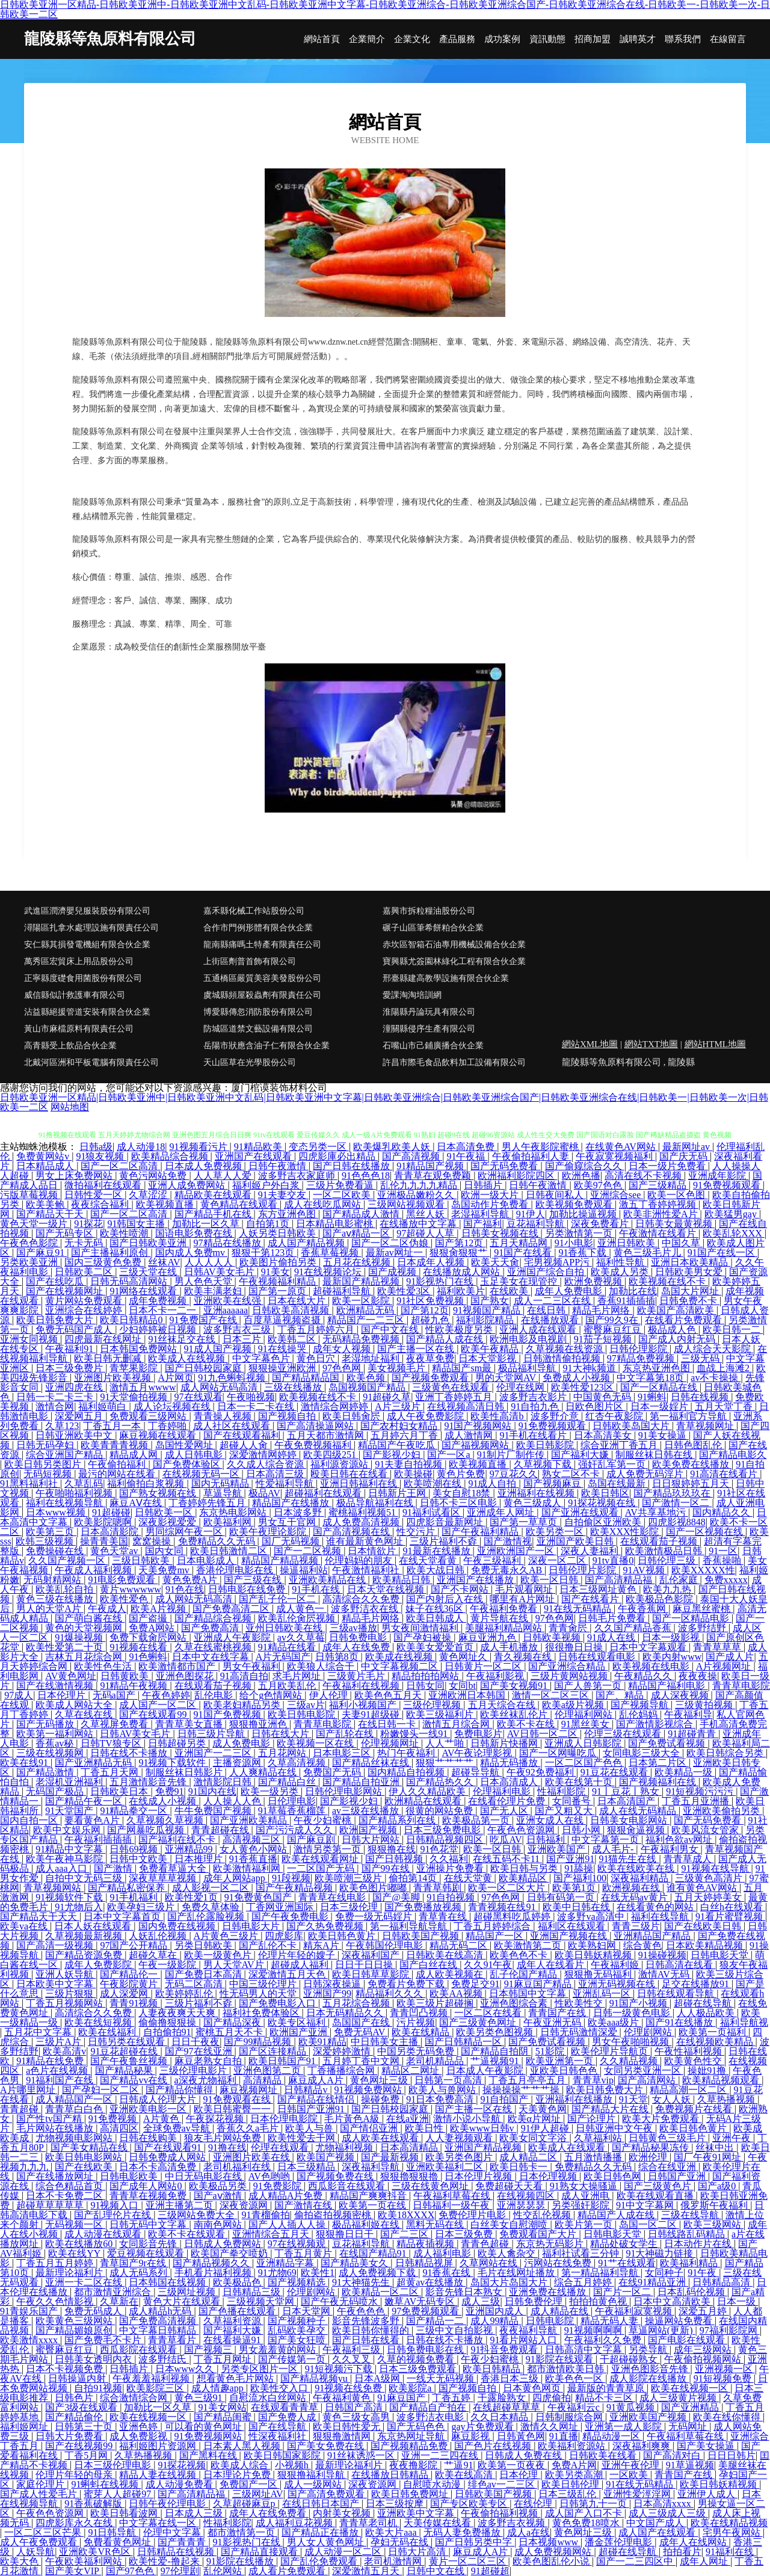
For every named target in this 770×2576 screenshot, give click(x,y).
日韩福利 (546, 1839)
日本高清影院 (111, 1531)
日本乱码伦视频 (692, 2292)
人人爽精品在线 (264, 1772)
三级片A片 (59, 2042)
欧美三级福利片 (441, 1714)
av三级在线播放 (366, 1811)
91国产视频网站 (479, 1426)
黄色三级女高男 (357, 2417)
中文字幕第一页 (606, 1839)
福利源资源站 (340, 1464)
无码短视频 (48, 1474)
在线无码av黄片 (635, 1897)
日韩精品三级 (253, 2292)
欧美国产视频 (327, 2157)
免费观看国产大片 (539, 2234)
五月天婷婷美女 (709, 1897)
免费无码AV (360, 2032)
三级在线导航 (691, 2215)
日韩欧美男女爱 (690, 1272)
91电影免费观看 (123, 1580)
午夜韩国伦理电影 (385, 1945)
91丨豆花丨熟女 (627, 1791)
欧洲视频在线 (632, 1888)
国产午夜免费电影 (291, 1916)
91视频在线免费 (349, 2388)
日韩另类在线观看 (127, 2042)
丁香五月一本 (113, 1426)
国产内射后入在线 (445, 1599)
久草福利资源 (233, 2321)
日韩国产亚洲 (678, 2176)
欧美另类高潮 (575, 2475)
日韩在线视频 (701, 1397)
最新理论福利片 (70, 2272)
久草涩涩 (149, 1195)
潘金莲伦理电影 (619, 2542)
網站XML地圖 (590, 1044)
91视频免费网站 (369, 2090)
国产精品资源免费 (85, 1955)
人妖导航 (35, 2552)
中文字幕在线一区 (159, 2523)
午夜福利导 (688, 1714)
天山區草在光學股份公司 (249, 1062)
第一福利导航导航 (409, 1926)
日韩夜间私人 (556, 1195)
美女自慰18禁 (463, 1493)
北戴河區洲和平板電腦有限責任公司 (91, 1062)
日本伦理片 (62, 1695)
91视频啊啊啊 (594, 2330)
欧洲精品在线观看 (424, 1801)
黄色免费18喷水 (587, 2523)
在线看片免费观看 (684, 1320)
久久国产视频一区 (68, 1560)
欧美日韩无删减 (109, 1358)
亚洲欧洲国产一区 (516, 1551)
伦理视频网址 (391, 1743)
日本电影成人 (207, 1560)
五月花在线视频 (358, 1262)
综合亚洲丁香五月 (620, 1445)
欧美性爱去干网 (302, 2138)
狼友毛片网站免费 (223, 2138)
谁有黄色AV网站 (703, 1888)
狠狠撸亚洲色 (259, 1724)
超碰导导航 (476, 1772)
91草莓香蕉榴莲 (293, 1811)
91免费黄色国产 (259, 1897)
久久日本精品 (500, 2417)
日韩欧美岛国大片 (632, 1426)
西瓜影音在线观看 (347, 2186)
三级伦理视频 (433, 1705)
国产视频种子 (298, 2321)
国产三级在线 (254, 1580)
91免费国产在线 (204, 1320)
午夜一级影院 (168, 1965)
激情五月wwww (142, 1387)
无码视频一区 (75, 2224)
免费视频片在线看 (695, 2109)
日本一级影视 (672, 1637)
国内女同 (165, 1551)
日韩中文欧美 (139, 1859)
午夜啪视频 (251, 1397)
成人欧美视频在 (450, 1974)
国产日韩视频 (395, 1859)
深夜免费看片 (601, 1224)
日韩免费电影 (359, 1637)
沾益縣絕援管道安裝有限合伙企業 (87, 1011)
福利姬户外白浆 (267, 1185)
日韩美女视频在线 (501, 1233)
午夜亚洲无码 (553, 2022)
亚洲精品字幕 (286, 2263)
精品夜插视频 (426, 2244)
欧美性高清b (498, 1416)
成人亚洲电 (586, 2195)
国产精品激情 (46, 1772)
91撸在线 (227, 2147)
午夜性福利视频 (689, 2051)
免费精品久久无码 (217, 1541)
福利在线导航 (661, 1916)
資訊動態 (547, 39)
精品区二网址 (411, 2070)
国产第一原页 (278, 1291)
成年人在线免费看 (269, 2513)
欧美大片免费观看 (661, 2118)
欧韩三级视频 (46, 1541)
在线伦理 (534, 2503)
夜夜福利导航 (529, 2330)
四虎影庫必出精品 (338, 1156)
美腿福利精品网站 (504, 1628)
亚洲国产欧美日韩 (576, 1541)
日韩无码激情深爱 (580, 2032)
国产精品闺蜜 (224, 2417)
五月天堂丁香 (725, 1406)
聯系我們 (683, 39)
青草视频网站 (53, 1888)
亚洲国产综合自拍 (547, 1272)
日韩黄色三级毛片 (668, 2138)
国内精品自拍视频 (407, 1772)
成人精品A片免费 (286, 2195)
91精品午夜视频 (135, 1685)
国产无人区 (505, 1811)
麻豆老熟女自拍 (209, 2061)
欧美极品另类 (219, 2186)
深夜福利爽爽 (642, 2446)
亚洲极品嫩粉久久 (417, 1195)
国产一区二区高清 (120, 1166)
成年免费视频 (159, 1301)
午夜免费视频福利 (314, 1445)
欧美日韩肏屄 (352, 1416)
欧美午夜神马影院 (65, 1859)
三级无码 (701, 1358)
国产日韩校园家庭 (204, 1368)
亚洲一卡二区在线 (85, 2282)
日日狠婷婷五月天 (692, 1483)
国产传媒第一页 (293, 2359)
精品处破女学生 (625, 2244)
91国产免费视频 (228, 1714)
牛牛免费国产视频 (214, 1811)
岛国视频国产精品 (368, 1387)
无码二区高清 (195, 1984)
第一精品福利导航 (601, 2272)
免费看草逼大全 (174, 1868)
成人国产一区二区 (159, 1705)
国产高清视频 (412, 1156)
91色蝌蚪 (148, 1657)
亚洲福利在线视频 (537, 1493)
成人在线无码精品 (639, 1811)
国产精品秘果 (125, 2070)
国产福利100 (579, 1878)
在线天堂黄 (469, 1878)
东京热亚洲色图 (657, 1368)
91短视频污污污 (701, 1791)
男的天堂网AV (506, 1378)
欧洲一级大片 (491, 1195)
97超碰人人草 (426, 1233)
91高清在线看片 (725, 1474)
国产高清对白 (673, 2455)
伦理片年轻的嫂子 (297, 1955)
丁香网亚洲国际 (281, 1907)
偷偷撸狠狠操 (168, 2022)
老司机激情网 (394, 2561)
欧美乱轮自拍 (65, 1589)
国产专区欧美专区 (470, 2503)
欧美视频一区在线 (316, 1743)
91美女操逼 (663, 1435)
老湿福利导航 (481, 1214)
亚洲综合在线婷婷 (85, 1310)
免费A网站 (153, 1628)
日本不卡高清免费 (159, 2167)
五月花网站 (283, 1753)
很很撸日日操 (575, 1647)
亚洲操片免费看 (451, 1868)
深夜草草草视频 (164, 1878)
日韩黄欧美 (125, 1676)
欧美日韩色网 (614, 2176)
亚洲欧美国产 (558, 1849)
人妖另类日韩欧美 (278, 1233)
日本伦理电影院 (285, 2118)
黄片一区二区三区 (468, 2561)
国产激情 (114, 1868)
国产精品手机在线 (214, 1214)
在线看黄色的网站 (656, 1907)
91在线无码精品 (579, 1608)
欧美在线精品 (422, 2032)
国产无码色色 (417, 2426)
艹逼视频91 (495, 2061)
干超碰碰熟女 (630, 2359)
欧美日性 (425, 2128)
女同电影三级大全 (642, 1753)
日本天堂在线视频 (387, 1589)
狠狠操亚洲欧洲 (283, 1368)
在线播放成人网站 (462, 1272)
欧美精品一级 (684, 1772)
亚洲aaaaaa (225, 1310)
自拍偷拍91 (167, 2032)
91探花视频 (182, 2465)
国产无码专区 (65, 1233)
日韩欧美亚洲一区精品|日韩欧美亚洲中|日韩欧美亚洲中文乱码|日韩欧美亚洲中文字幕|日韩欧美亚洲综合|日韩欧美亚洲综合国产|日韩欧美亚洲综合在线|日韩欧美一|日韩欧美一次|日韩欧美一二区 (384, 1102)
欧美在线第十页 (580, 1782)
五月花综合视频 (357, 2003)
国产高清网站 (648, 2080)
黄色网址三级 (380, 2080)
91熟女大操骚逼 (585, 2186)
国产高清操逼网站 (316, 1426)
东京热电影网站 (234, 1512)
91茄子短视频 (604, 1339)
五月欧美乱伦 (288, 1685)
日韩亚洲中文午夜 (615, 2128)
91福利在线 (731, 2552)
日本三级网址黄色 (599, 1589)
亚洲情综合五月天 (272, 2234)
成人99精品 (495, 2321)
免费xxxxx (726, 1580)
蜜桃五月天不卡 (230, 2032)
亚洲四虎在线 (75, 1387)
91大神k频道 (590, 1368)
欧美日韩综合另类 (726, 1753)
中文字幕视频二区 (400, 1666)
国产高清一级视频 (56, 1945)
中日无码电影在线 (204, 2176)
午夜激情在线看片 (658, 1233)
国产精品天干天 (51, 1214)
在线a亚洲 (407, 2118)
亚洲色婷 (139, 2426)
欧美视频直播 (166, 1204)
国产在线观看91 (169, 2147)
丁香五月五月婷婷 (56, 2263)
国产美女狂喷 (298, 2340)
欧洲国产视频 (369, 1830)
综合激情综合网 (135, 2398)
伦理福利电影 (503, 1791)
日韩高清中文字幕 (584, 2349)
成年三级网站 (704, 2349)
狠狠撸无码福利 (599, 1974)
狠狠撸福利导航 (312, 2475)
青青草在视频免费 (149, 2195)
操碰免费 (381, 2099)
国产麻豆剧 (312, 1839)
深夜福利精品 (641, 1878)
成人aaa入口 (62, 1868)
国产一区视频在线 (705, 1531)
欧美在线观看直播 (656, 2195)
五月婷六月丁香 (405, 1435)
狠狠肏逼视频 (637, 1830)
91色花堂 (439, 1849)
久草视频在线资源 (565, 1349)
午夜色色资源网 (522, 1830)
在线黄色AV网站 (621, 1147)
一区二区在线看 (489, 2013)
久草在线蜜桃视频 (214, 1647)
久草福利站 (599, 2138)
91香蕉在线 (447, 2272)
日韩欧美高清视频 (291, 1310)
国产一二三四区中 (636, 2561)
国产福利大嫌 (581, 1454)
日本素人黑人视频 (243, 2446)
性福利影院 (562, 1791)
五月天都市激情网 (326, 1435)
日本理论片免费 (238, 2475)
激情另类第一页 (328, 1849)
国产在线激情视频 (56, 1685)
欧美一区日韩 (550, 1580)
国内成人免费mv (191, 1252)
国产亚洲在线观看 (581, 1512)
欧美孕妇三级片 (142, 1907)
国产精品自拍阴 (496, 2051)
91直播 (563, 2436)
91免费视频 (113, 2118)
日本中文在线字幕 (211, 1657)
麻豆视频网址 (250, 2090)
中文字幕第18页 (651, 1378)
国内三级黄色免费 (104, 1262)
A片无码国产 (283, 1657)
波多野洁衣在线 (366, 1608)
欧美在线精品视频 (729, 2523)
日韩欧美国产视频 (421, 1936)
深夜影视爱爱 (168, 1522)
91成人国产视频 (219, 1349)
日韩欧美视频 (553, 1637)
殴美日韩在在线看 (350, 1474)
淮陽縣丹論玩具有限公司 (429, 1011)
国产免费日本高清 (204, 1974)
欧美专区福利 (298, 2022)
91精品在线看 (288, 1647)
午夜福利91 (70, 1349)
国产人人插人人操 (288, 2224)
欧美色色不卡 (520, 1955)
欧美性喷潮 (125, 1233)
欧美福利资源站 (573, 2446)
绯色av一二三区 (502, 2484)
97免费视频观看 (426, 2311)
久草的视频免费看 (417, 2359)
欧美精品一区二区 (381, 2292)
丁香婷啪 (168, 1426)
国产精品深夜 (233, 2022)
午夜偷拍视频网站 (704, 2359)
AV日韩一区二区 (543, 1734)
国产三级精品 (659, 1185)
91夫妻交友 (283, 1195)
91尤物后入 (79, 1907)
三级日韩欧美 (142, 1560)
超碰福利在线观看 (324, 1493)
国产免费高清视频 (159, 2321)
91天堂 (633, 2099)
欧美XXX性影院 (626, 1531)
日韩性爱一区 (94, 1195)
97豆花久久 (514, 1474)
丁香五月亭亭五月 (528, 2080)
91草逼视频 (690, 2465)
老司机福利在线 (238, 2167)
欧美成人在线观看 (568, 2147)
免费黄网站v (44, 1156)
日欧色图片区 (595, 1406)
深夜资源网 (245, 2205)
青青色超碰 (486, 2244)
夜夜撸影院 (414, 2465)
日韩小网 (582, 1830)
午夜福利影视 (496, 1676)
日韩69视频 (134, 1849)
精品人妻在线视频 (159, 2475)
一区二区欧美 (343, 1195)
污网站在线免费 (559, 2263)
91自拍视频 (452, 1897)
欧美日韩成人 (436, 1618)
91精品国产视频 (431, 1166)
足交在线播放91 (697, 1984)
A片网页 (176, 1378)
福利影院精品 (486, 1320)
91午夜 (703, 2272)
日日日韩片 (731, 2455)
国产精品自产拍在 (429, 2407)
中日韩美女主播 (385, 2042)
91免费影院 (278, 2186)
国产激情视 (508, 1541)
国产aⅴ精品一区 (357, 1233)
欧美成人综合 (241, 2465)
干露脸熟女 (503, 2398)
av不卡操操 (716, 1378)
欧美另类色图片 (460, 2157)
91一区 (723, 1551)
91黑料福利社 (30, 1483)
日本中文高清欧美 (673, 2301)
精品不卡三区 (605, 2398)
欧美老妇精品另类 (243, 1705)
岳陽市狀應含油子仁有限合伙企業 (266, 1045)
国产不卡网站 (461, 1589)
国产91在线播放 (680, 2022)
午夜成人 (107, 1608)
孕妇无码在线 (401, 2542)
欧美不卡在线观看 (187, 2234)
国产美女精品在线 (90, 2147)
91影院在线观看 (561, 2359)
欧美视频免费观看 (575, 1204)
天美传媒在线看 (438, 2523)
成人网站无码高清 (220, 1387)
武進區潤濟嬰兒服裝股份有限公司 (87, 910)
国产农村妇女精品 (400, 1426)
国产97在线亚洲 (200, 2051)
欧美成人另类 (621, 1272)
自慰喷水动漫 (433, 2484)
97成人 (18, 1695)
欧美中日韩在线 (577, 1907)
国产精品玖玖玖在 (673, 1493)
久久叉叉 (352, 2359)
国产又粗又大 (565, 1811)
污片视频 (415, 2022)
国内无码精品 (221, 1483)
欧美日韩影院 (546, 1445)
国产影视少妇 (393, 1454)
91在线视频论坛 (329, 1272)
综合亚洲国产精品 (65, 1454)
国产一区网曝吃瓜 (559, 1753)
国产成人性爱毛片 (39, 2494)
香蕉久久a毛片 (249, 2128)
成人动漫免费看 (180, 2484)
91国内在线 (212, 1791)
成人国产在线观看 (658, 2532)
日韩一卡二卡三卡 (56, 1397)
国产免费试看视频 (667, 1743)
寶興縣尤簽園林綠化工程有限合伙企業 (454, 961)
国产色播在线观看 (238, 2311)
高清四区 (119, 2128)
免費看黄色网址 (118, 2542)
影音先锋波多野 (367, 2321)
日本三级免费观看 (418, 2369)
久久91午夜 (488, 1965)
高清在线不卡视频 (644, 1175)
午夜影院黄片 (130, 1984)
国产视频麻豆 (553, 1483)
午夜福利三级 (352, 2349)
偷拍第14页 (414, 1878)
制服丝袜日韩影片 (185, 1772)
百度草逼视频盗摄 (283, 1320)
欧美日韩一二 (733, 1329)
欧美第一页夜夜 (512, 2465)
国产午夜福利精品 (481, 1531)
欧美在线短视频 (99, 2022)
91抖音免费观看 (505, 2349)
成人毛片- (614, 1849)
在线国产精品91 (374, 2253)
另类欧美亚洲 (30, 1262)
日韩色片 (75, 2398)
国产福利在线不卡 (178, 1839)
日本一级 (737, 2301)
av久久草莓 (301, 1637)
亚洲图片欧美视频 (113, 1378)
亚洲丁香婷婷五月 (454, 1397)
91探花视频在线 (603, 1503)
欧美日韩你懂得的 (371, 2330)
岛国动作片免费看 (491, 1204)
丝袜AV (164, 1262)
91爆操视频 (80, 1637)
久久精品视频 (630, 2061)
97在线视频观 (298, 2244)
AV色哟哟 (270, 2176)
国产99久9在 (613, 1320)
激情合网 (54, 1406)
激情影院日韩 (224, 1782)
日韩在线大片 (281, 1734)
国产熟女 (489, 1301)
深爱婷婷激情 (343, 2051)
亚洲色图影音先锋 (651, 2369)
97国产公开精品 (135, 1945)
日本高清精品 (410, 2147)
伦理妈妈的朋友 (360, 1560)
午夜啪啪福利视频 (75, 1493)
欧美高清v (64, 2051)
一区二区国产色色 (584, 1762)
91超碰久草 (387, 1397)
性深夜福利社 (278, 2436)
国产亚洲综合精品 (568, 1666)
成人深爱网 (125, 1993)
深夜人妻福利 (591, 1551)
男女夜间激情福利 (421, 1628)
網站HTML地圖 (716, 1044)
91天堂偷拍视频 (135, 1397)
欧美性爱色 (125, 1599)
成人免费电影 (242, 1743)
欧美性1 (317, 2272)
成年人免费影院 (99, 1965)
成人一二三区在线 (553, 1301)
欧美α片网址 (535, 2118)
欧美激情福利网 (248, 1868)
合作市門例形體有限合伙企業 (258, 927)
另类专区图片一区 (260, 2369)
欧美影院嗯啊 (104, 1522)
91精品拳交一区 (135, 1811)
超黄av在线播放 (431, 2282)
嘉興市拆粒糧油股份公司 (429, 910)
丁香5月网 (87, 2455)
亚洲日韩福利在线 (359, 1483)
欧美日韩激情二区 (230, 1551)
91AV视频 (645, 1570)
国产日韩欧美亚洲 (149, 1243)
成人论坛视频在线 (173, 1406)
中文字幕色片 (262, 1358)
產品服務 (457, 39)
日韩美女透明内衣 (94, 2359)
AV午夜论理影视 (478, 1753)
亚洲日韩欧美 (627, 1243)
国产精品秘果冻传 (651, 2147)
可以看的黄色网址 (204, 2426)
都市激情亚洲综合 (113, 2292)
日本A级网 (378, 2378)
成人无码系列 (139, 2272)
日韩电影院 (551, 2321)
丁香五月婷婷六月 (317, 1329)
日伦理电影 (292, 1801)
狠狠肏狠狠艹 (460, 1252)
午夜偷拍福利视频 (500, 2513)
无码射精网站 (53, 1580)
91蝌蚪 (652, 1397)
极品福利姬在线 (367, 2224)
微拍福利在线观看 (104, 1185)
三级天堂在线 (149, 1272)
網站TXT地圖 (651, 1044)
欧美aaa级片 (614, 2022)
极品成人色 (673, 1329)
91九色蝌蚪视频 (233, 1378)
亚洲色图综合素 (515, 2003)
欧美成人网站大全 (75, 1705)
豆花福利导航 (537, 1224)
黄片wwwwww (130, 1589)
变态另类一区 (319, 1147)
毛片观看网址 (525, 1589)
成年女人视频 (343, 1349)
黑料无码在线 (436, 2224)
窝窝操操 (152, 1541)
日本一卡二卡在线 (257, 1406)
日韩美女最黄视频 (675, 1224)
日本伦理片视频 (479, 2176)
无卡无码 (84, 1243)
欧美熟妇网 (593, 1945)
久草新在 (119, 2301)
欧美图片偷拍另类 (279, 1262)
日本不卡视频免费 (65, 2369)
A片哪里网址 (29, 2090)
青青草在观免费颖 (433, 1175)
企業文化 (412, 39)
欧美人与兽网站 (443, 2090)
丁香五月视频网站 (65, 2003)
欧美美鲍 (46, 1204)
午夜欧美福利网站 (85, 2561)
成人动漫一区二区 (344, 2552)
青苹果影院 (134, 1368)
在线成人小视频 (164, 1801)
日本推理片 (199, 1859)
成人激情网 (470, 1435)
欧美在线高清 (465, 2475)
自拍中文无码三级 (85, 1878)
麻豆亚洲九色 (488, 1637)
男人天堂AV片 (234, 1965)
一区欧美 (629, 2475)
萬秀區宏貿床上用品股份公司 (79, 961)
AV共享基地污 (656, 1512)
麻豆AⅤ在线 (136, 1503)
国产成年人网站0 (146, 2186)
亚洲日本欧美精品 (690, 1262)
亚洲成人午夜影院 (233, 1637)
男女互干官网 (288, 1522)
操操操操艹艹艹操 (522, 2090)
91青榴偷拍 (266, 2215)
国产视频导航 (641, 1705)
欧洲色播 (581, 1175)
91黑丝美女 (586, 1724)
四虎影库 (284, 1936)
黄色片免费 (461, 1474)
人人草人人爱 (224, 1175)
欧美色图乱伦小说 (552, 2561)
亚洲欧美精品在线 (328, 1580)
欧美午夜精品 (491, 1349)
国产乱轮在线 (346, 1734)
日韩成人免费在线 (524, 2455)
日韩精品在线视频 (177, 2552)
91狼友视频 (101, 1156)
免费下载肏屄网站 (149, 1637)
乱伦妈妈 (639, 1714)
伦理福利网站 (585, 1714)
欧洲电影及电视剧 (529, 1339)
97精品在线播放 (228, 1243)
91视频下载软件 (173, 1762)
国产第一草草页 (524, 1522)
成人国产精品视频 (307, 1243)
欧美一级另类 (271, 1791)
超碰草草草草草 (51, 2205)
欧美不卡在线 (527, 1724)
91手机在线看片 (534, 1435)
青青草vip (593, 2080)
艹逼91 (458, 2465)
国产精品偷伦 (75, 2417)
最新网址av (687, 1147)
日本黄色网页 (533, 2388)
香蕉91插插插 (626, 1301)
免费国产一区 (250, 2484)
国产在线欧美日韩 (704, 1926)
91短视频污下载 (340, 2369)
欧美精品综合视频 (171, 1156)
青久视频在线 (524, 1657)
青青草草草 (718, 1647)
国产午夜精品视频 (295, 1888)
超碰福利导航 (343, 1291)
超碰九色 (431, 1320)
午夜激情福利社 (367, 1570)
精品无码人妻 (611, 2321)
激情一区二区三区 (551, 1695)
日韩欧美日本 (120, 1791)
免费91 (169, 1791)
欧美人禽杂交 (508, 2253)
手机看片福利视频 (214, 2272)
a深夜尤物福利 (206, 2080)
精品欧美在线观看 (214, 1195)
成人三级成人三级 (668, 2513)
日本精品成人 (46, 1166)
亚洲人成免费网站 (187, 1185)
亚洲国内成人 (496, 2311)
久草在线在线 (85, 1714)
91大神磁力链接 (660, 2253)
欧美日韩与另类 (525, 1868)
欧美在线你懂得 (728, 2417)
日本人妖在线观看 (94, 1926)
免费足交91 (475, 1984)
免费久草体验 (212, 1907)
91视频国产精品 (488, 1310)
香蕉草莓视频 (331, 1252)
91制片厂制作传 (512, 1454)
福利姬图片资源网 (159, 2446)
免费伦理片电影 (473, 2215)
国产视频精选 (298, 2282)
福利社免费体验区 (262, 2013)
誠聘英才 (638, 39)
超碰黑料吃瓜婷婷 (513, 1916)
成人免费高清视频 (362, 1522)
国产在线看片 (591, 1599)
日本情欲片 (373, 1551)
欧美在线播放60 (80, 2244)
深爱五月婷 (704, 2311)
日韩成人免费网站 (223, 2244)
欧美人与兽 (310, 2128)
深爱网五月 (80, 1416)
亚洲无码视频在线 (618, 1984)
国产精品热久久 (441, 1782)
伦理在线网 (521, 1387)
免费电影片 (478, 1734)
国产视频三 (209, 2349)
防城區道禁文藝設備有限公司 (258, 1028)
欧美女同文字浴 (534, 2138)
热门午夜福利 (407, 1753)
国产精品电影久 (732, 1454)
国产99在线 (387, 1868)
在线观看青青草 (286, 2407)
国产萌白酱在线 (90, 1618)
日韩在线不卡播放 (130, 1753)
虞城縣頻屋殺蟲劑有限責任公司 (262, 995)
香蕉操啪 (723, 1560)
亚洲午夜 (732, 2138)
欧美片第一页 (585, 2224)
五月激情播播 (594, 2157)
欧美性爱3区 (405, 1291)
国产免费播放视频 (424, 1907)
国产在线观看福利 (243, 1435)
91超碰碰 (111, 1512)
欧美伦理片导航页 (610, 2051)
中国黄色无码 (603, 1397)
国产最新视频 (391, 2157)
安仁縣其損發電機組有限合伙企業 (87, 944)
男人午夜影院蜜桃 (541, 1147)
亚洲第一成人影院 (624, 2426)
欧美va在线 (25, 1926)
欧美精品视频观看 (722, 2080)
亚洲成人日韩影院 (584, 1743)
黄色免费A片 (191, 1580)
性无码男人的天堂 (259, 1993)
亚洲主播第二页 (180, 2205)
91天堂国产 (70, 1811)
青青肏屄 (569, 1628)
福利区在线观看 (573, 1926)
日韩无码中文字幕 (149, 2224)
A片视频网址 (725, 1666)
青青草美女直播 (190, 1724)
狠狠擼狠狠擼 (410, 2176)
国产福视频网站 (476, 1445)
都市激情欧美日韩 (566, 2369)
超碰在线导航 (704, 2003)
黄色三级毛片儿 (648, 1252)
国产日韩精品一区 (464, 2042)
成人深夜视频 (681, 1695)
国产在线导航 (278, 2426)
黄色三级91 (199, 2398)
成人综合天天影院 (713, 1349)
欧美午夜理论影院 (269, 1531)
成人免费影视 (139, 2436)
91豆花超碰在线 (125, 2051)
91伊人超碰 (546, 2128)
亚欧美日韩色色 (565, 2070)
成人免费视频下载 (378, 2272)
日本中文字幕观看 (649, 1647)
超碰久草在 (154, 1955)
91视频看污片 (200, 1147)
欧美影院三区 (156, 2388)
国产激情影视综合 (655, 1724)
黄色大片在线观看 (183, 2301)
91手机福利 (134, 1897)
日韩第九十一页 (594, 2503)
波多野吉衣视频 (512, 2523)
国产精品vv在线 (135, 2080)
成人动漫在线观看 (104, 2234)
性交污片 (416, 1531)
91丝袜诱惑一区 (362, 2455)
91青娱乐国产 (30, 2311)
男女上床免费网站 (75, 1175)
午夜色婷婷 (166, 1695)
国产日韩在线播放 (352, 1166)
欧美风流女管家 (706, 1830)
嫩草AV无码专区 (420, 2301)
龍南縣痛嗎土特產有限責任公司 (262, 944)
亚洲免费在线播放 (548, 2292)
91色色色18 (366, 1175)
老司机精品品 (436, 2061)
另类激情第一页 (580, 1233)
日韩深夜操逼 (333, 1984)
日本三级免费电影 (443, 1830)
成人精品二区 (529, 2157)
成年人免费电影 (570, 1291)
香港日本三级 (511, 2378)
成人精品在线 (561, 2311)
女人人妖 (672, 2099)
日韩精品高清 (722, 2282)
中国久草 (682, 1243)
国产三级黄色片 (659, 2186)
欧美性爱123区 (583, 1387)
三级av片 (306, 1705)
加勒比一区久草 (207, 1224)
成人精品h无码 (161, 2311)
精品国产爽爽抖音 (369, 2195)
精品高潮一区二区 (689, 2090)
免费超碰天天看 (510, 2186)
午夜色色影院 (30, 1243)
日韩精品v (307, 2090)
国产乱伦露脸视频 (207, 1916)
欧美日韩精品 (493, 2369)
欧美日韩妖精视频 (594, 1955)
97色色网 (342, 1368)
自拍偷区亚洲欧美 (604, 1522)
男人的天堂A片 (50, 1608)
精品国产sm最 (463, 1368)
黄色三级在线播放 (56, 1599)
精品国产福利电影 (667, 1685)
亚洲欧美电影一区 (149, 2109)
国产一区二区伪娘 (391, 1243)
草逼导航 (223, 1493)
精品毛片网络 (602, 1310)
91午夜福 (466, 1156)
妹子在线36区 (435, 1608)
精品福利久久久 (390, 1993)
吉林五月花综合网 (85, 1657)
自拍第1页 (269, 1224)
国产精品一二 (436, 2321)
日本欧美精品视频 (705, 1945)
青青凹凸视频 (420, 2013)
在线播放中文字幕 (419, 1224)
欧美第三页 (51, 1531)
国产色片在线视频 (494, 2446)
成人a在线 (528, 2532)
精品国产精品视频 (281, 1560)
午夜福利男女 (671, 1849)
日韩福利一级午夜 (452, 2205)
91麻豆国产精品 (539, 1984)
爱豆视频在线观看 (146, 2253)
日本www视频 (57, 1512)
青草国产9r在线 (134, 2263)
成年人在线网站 (694, 2542)
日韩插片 (484, 1185)
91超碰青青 (693, 1734)
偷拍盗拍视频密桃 (334, 2215)
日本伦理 (519, 2475)
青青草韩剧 (438, 1888)
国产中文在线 (391, 1329)
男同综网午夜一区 (185, 1531)
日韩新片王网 (398, 1493)
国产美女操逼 (707, 2446)
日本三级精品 (307, 2167)
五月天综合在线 (503, 1705)
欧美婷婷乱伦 (185, 1993)
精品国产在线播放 (291, 1503)
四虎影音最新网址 (445, 1522)
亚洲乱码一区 (603, 1993)
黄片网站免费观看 (85, 1301)
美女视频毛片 (398, 1368)
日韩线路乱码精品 (687, 2234)
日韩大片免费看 (70, 2436)
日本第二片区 (659, 1762)
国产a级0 (718, 2186)
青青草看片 (173, 2340)
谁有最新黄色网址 (365, 1541)
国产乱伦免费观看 (320, 2561)
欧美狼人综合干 (322, 1666)
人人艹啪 (445, 1743)
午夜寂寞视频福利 (615, 1156)
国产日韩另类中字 (474, 2542)
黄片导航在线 (500, 1618)
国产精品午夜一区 (85, 1801)
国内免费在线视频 (178, 1926)
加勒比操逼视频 (584, 1214)
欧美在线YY (75, 2253)
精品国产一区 (496, 1936)
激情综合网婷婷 (336, 1406)
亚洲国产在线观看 (254, 1156)
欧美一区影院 (362, 1301)
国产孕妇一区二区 (101, 2090)
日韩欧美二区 (85, 1272)
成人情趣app (218, 2388)
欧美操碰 (413, 1474)
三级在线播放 (294, 1387)
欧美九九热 (668, 1589)
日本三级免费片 (70, 1368)
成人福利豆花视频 (295, 2523)
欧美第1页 (575, 1888)
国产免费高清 (211, 1628)
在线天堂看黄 (429, 1560)
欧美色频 (366, 1378)
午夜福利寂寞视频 (634, 2311)
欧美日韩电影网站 (85, 2157)
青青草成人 (689, 1859)
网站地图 (70, 1107)
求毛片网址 (298, 1676)
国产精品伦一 (130, 1974)
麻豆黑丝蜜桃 (703, 1608)
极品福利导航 (528, 1368)
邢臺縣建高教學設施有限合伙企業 (446, 978)
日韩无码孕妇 (46, 1445)
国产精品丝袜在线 (371, 1762)
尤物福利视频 (345, 2147)
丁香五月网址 (224, 2359)
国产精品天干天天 (39, 1916)
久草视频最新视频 (85, 1936)
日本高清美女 (604, 1435)
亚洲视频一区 (725, 2369)
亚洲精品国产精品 (653, 1936)
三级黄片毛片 (357, 1676)
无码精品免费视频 (362, 1339)
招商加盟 (592, 39)
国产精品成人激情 (362, 1214)
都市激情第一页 (242, 2532)
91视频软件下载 (70, 1897)
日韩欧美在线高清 (445, 1955)
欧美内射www (672, 1657)
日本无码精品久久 (346, 2013)
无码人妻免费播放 (463, 2532)
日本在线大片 (298, 1301)
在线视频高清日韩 (467, 1406)
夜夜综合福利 (101, 1204)
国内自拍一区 (30, 1820)
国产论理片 (592, 2118)
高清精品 (263, 2080)
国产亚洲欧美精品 (249, 1820)
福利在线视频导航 (65, 1503)
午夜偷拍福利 (118, 1464)
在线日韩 (547, 1310)
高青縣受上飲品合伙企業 (70, 1045)
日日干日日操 (365, 1965)
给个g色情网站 (271, 1695)
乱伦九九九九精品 (420, 1185)
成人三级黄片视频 (679, 2398)
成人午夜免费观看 (39, 2542)
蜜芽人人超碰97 (118, 2494)
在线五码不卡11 (507, 1859)
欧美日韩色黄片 (343, 1936)
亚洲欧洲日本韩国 (468, 1695)
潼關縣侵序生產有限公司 (429, 1028)
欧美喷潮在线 (434, 1483)
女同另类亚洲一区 (643, 2070)
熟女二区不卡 (572, 1474)
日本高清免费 (467, 1147)
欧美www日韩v (483, 2128)
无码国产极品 (56, 1791)
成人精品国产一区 (75, 2099)
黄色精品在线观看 (240, 1204)
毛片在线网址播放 (517, 2272)
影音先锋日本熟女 (465, 2292)
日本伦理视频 (549, 2176)
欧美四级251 (331, 1454)
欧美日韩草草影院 (371, 1974)
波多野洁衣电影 (431, 2417)
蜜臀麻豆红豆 (614, 1329)
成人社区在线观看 (233, 1426)
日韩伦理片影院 (583, 1570)
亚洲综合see (616, 1195)
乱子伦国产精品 (524, 1974)
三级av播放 (353, 1628)
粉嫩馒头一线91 (415, 1734)
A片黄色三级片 (227, 1936)
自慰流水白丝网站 (269, 2398)
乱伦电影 (214, 1695)
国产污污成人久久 (295, 1830)
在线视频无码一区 (202, 1474)
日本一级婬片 (660, 1406)
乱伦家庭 (679, 1580)
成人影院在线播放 (649, 2378)
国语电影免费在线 (195, 1233)
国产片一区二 (623, 2292)
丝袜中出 (715, 2147)
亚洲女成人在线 (551, 1820)
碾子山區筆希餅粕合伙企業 (433, 927)
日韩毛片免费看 (613, 1618)
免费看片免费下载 (407, 1984)
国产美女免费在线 (326, 2446)
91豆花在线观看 (615, 1772)
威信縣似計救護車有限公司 (74, 995)
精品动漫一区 (612, 2436)
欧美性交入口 (280, 2388)
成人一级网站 (314, 2484)
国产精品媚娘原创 (75, 2330)
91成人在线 (612, 1637)
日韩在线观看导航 (676, 1993)
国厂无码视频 (292, 1541)
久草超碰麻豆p (245, 2503)
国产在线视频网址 (65, 1291)
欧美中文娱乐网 (68, 1830)
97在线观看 (198, 1397)
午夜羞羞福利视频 (152, 2378)
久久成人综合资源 (266, 1464)
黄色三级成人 (534, 1503)
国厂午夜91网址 (709, 2157)
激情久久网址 (550, 2426)
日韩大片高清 (418, 2552)
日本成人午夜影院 (486, 2070)
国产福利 (482, 1224)
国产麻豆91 (41, 1252)
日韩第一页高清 (449, 2080)
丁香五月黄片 (304, 2253)
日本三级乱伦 (568, 2494)
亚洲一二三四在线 (441, 2455)
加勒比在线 (633, 1291)
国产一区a (449, 1454)
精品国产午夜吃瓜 (397, 1445)
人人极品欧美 (707, 2013)
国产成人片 (730, 1657)
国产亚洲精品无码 (94, 1762)
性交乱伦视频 (543, 2215)
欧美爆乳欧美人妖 (393, 1147)
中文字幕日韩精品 (159, 2330)
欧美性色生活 (104, 1666)
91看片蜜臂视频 (730, 1916)
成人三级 (480, 2301)
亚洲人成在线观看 (539, 1329)
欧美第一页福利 (713, 2032)
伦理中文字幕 (173, 2532)
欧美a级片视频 (574, 1705)
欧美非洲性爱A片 (661, 1214)
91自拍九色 (536, 1406)
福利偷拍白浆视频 (146, 1483)
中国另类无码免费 (417, 2051)
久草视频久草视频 (166, 1820)
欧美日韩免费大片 (56, 1320)
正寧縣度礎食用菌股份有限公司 (83, 978)
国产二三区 (405, 2234)
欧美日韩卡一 (520, 2167)
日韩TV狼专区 (112, 1743)
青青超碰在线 (221, 1830)
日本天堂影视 (488, 1358)
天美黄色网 (543, 2109)
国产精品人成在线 (445, 1339)
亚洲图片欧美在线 (252, 2157)
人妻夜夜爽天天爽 (178, 2013)
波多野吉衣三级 (238, 1329)
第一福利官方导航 (689, 1416)
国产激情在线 (304, 2205)
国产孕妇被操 (423, 1637)
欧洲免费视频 (594, 1281)
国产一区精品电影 (692, 1618)
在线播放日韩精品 (391, 2475)
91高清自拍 (244, 1676)
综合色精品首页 (70, 2186)
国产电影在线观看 (687, 2340)
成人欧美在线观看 (381, 2138)
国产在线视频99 (80, 2446)
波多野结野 (703, 1628)
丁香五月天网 (111, 1772)
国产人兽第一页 (589, 1685)
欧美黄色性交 (694, 2061)
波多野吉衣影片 (534, 1397)
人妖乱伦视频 (159, 1936)
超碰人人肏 (245, 1445)
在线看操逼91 (233, 2340)
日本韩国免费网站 (139, 1349)
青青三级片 (636, 1926)
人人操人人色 (233, 1801)
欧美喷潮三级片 (349, 1878)
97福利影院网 (730, 2330)
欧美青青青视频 (115, 1445)
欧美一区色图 (677, 1195)
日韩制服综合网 (570, 2417)
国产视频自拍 (288, 1416)
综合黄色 (642, 1945)
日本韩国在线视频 (168, 2282)
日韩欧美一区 (165, 1512)
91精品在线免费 (51, 2061)
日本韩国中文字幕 (528, 1993)
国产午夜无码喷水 (340, 2301)
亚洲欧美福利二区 (445, 2167)
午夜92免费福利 (541, 1772)
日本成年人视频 (432, 1262)
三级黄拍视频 (705, 1705)
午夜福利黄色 (343, 2398)
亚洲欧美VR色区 (95, 2552)
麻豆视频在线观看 (159, 1435)
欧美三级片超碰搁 (436, 2003)
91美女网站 (223, 2407)
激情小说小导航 (468, 2118)
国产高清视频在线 (352, 1531)
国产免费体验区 (188, 1464)
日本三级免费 (465, 2234)
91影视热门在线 (441, 1281)
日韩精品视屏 (425, 2263)
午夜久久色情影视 (56, 2301)
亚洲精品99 (190, 1849)
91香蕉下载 (583, 1252)
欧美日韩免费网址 (411, 2494)
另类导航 (649, 2349)
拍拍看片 (682, 2552)
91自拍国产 (505, 2099)
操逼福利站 (304, 1570)
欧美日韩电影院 (302, 1714)
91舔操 (578, 1868)
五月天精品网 (520, 1243)
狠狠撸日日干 (346, 2234)
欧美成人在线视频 (187, 1358)
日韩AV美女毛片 (220, 1272)
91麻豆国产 (402, 2398)
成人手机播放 (510, 1647)
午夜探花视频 (216, 2118)
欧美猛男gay (731, 1214)
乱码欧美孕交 (298, 2330)
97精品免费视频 (642, 1358)
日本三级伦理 (350, 1907)
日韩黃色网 (521, 2436)
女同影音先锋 (149, 2244)
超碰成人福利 (301, 1965)
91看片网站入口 (524, 2340)
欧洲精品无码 (366, 1310)
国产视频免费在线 (336, 2176)
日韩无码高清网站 (130, 1281)
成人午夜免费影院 (426, 1416)
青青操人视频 (224, 1416)
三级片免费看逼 (341, 1185)
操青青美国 (104, 1541)
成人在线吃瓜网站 (323, 1204)
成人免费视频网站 (554, 2552)
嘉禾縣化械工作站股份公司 (253, 910)
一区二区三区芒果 (44, 2532)
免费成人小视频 (577, 1378)
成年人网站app (235, 1878)
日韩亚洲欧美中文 (75, 1435)
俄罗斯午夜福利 (715, 2205)
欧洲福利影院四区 (517, 1175)
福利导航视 (744, 2022)
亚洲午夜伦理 (632, 2465)
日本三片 (243, 1339)
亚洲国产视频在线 (569, 1936)
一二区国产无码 (322, 1868)
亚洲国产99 (327, 1993)
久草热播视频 (727, 2099)
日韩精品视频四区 (445, 1839)
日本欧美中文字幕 (56, 1984)
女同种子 (664, 2272)
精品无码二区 (460, 1945)
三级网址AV (257, 2494)
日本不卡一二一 (164, 1310)
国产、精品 (621, 1695)
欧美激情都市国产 (178, 1666)
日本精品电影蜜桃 (335, 1224)
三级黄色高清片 (710, 1878)
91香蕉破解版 (94, 2503)
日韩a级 (95, 1147)
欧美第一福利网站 (56, 1734)
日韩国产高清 (355, 2407)
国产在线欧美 (85, 2167)
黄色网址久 (464, 1657)
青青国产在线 (558, 2013)
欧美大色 (20, 2561)
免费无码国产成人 (75, 1329)
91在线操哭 (283, 1349)
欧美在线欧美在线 (637, 1868)
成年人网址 (705, 2561)
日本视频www (550, 2542)
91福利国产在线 (61, 2080)
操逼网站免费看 (680, 2321)
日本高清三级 (276, 1474)
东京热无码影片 (551, 2244)
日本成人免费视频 (204, 1166)
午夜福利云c (574, 2407)
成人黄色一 (301, 1608)
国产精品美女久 (355, 2263)
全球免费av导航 (177, 2128)
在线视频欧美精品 (716, 2042)
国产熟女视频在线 (159, 1493)
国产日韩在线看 (367, 2340)
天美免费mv (164, 1570)
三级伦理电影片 (194, 2070)
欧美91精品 (322, 2042)
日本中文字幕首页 (123, 1916)
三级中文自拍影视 (455, 2330)
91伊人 (530, 1214)
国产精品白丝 (288, 1782)
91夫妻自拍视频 (410, 1464)
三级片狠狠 (70, 1993)
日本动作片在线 (699, 2244)
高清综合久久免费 (362, 1599)
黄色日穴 (317, 1358)
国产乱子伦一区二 (278, 1599)
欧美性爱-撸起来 (165, 2561)
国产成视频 (393, 1272)
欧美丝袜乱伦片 (515, 1714)
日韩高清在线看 (680, 1965)
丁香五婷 (452, 2398)
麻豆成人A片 (317, 2080)
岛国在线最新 (618, 1483)
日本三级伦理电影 (113, 2465)
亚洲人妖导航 (65, 1974)
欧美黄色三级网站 (75, 2321)
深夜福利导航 (372, 2167)
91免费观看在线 (238, 2099)
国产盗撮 (149, 1618)
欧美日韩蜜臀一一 (233, 2109)
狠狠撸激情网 (343, 2436)
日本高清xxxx (663, 2503)
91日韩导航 (113, 2532)
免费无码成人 (94, 2311)
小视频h (293, 2465)
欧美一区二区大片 (507, 1888)
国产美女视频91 (515, 1685)
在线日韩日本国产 (322, 2503)
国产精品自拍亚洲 (362, 1782)
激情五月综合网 (457, 1724)
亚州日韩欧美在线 (285, 1628)
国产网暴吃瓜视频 (146, 1830)
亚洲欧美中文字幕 (417, 2513)
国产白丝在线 (429, 1965)
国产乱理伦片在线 (113, 2215)
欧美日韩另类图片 (44, 1464)
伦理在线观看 (281, 2147)
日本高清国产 (627, 1801)
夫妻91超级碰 (372, 1714)
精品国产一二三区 (367, 1320)
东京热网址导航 (412, 2436)
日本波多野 (299, 1512)
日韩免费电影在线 (426, 2349)
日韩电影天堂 (721, 1955)
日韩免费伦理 (535, 2301)
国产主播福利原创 (110, 1252)
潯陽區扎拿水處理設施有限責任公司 (91, 927)
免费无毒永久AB (507, 1570)
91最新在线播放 (438, 1551)
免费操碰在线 (56, 1551)
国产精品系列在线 (398, 1820)
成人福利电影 (443, 2253)
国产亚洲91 (570, 1859)
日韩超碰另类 (178, 1743)
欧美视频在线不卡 (668, 1281)
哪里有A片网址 (523, 1599)
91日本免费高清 (441, 2099)
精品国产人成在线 (617, 2215)
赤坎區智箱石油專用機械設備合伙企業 (454, 944)
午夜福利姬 (616, 1965)
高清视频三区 (253, 1839)
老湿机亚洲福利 (70, 1782)
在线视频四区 (527, 2195)
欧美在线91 (25, 1762)
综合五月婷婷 (584, 2282)
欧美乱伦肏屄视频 (297, 1618)
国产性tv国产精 (50, 2118)
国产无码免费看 (505, 1166)
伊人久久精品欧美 (428, 1791)
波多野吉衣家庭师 (297, 1175)
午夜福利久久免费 (604, 2340)
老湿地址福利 (372, 1358)
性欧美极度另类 (460, 1329)
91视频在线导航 (716, 1868)
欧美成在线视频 (400, 1657)
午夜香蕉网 (643, 1608)
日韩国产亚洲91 (312, 2109)
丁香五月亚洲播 (697, 1801)
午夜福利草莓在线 (453, 2195)
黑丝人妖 (426, 1214)
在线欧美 (510, 1291)
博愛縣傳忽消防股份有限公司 (258, 1011)
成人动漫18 (141, 1147)
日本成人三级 (195, 2513)
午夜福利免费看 (505, 1608)
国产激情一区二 (677, 1503)
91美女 (275, 1272)
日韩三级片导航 (212, 1734)
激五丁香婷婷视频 (658, 1204)
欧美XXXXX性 (703, 1570)
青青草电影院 (741, 1685)
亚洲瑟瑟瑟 (522, 2205)
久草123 (62, 1426)
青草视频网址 (706, 1426)
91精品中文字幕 (70, 1849)
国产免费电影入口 (278, 2003)
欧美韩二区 (293, 1339)
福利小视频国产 (364, 1705)
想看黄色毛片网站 (236, 2378)
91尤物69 (277, 2272)
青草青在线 (444, 1916)
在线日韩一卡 (388, 1724)
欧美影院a (411, 2388)
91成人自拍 (493, 1483)
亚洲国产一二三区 (214, 1753)
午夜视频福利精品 (278, 1281)
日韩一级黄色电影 (633, 2013)
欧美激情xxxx (30, 2340)
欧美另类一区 (556, 1531)
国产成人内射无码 (678, 1339)
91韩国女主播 (137, 1224)
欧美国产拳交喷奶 (230, 2253)
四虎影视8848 (677, 1522)
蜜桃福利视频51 (363, 1512)
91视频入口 (115, 2205)
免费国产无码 (333, 1772)
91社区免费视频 (431, 1301)
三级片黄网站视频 (570, 1676)
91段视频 (291, 1878)
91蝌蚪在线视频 (106, 2484)
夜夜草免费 (430, 1358)
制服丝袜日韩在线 (655, 1454)
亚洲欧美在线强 (228, 1301)
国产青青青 (183, 2542)
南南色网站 (219, 2224)
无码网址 (688, 2426)
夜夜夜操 (698, 1676)
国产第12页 (460, 1243)
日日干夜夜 (195, 2042)
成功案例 (502, 39)
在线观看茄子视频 (660, 1541)
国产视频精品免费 (410, 2446)
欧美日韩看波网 (125, 2513)
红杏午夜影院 (615, 1416)
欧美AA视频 (457, 1993)
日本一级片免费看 (668, 1166)
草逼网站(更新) (662, 2330)
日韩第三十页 (85, 2426)
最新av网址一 (395, 1252)
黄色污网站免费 (154, 1175)
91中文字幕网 (646, 2205)
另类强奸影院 (582, 2205)
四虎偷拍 (551, 2398)
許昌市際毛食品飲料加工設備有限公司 (454, 1062)
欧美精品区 (524, 1878)
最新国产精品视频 (362, 1281)
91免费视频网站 (209, 2436)
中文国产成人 (656, 2523)
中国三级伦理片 (264, 1984)
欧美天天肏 (495, 1262)
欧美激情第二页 (529, 1945)
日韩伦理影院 (639, 1349)
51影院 (551, 2051)
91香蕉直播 (253, 1859)
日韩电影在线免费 (248, 1589)
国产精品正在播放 (321, 2532)
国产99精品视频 (259, 2042)
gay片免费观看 (483, 2426)
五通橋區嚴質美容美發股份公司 (262, 978)
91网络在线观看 (144, 1291)
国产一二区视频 (308, 1551)
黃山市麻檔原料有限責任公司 (79, 1028)
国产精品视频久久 (212, 2263)
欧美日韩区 (605, 1493)
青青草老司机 (369, 2523)
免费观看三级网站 (149, 1416)
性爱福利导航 (286, 1483)
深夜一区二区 (558, 1560)
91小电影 (574, 1243)
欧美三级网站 (713, 2224)
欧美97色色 (599, 1185)
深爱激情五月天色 (288, 1974)
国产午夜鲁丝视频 (130, 2061)
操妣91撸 (708, 2070)
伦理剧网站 (649, 2032)
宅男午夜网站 (733, 2532)
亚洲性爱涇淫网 (638, 2494)
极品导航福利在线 (376, 1503)
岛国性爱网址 (185, 1445)
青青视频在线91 (503, 1907)
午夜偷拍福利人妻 (531, 1156)
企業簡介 (367, 39)
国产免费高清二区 (232, 1608)
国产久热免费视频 (326, 1926)
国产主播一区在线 (417, 1349)
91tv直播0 (613, 1560)
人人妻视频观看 (460, 2138)
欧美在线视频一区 (690, 2388)
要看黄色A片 (93, 1820)
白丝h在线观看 (732, 1907)
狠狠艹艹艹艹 (446, 1762)
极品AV (264, 1493)
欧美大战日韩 (437, 1570)
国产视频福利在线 (658, 1782)
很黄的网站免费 (440, 1811)
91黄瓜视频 (631, 2407)
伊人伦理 (329, 1695)
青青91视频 (134, 2003)
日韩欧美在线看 (604, 2455)
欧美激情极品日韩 (664, 1551)
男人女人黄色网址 (326, 2542)
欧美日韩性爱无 (348, 2426)
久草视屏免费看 (115, 1724)
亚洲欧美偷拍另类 (722, 1811)
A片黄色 (162, 2118)
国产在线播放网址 (56, 2176)
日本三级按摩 (396, 2503)
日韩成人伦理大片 (159, 2099)
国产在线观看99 (154, 1714)
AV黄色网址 (70, 1676)
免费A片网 (574, 2465)
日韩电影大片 (252, 1926)
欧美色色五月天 (389, 1695)
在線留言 (728, 39)
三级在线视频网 (51, 1753)
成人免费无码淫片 (646, 1474)
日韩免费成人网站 (168, 2157)
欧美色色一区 (575, 2378)
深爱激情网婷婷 (264, 1454)
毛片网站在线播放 (56, 2128)
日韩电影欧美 (130, 2176)
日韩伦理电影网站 (344, 1791)
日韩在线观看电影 (598, 1657)
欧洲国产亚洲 (300, 2032)
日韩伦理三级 (668, 1560)
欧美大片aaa (392, 2532)
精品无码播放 (510, 1762)
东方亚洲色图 (288, 1214)
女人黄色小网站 (254, 1849)
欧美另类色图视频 (495, 2032)
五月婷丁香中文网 (362, 2061)
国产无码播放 (46, 1724)
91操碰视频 (662, 1955)
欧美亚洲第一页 (561, 2061)
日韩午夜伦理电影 (168, 2503)
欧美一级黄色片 (219, 1955)
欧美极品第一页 (477, 1820)
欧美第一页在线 (373, 2205)
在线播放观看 (551, 1320)
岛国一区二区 (649, 2224)
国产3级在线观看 (82, 2407)
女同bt (462, 1685)
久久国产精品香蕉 (634, 1628)
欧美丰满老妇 (214, 1291)
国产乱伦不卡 (269, 1945)
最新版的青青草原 (607, 2388)
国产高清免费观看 (327, 2494)
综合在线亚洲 (668, 2167)
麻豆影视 (471, 2436)
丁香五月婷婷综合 (493, 1926)
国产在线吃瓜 (56, 1281)
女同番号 (572, 1801)
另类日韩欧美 (204, 1945)
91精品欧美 (259, 1147)
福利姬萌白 (103, 1406)
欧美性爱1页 (192, 1897)
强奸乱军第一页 (613, 1464)
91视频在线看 (139, 1647)
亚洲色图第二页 (268, 2070)
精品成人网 (134, 1454)
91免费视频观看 (728, 1185)
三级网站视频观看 (407, 1204)
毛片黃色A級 (353, 2118)
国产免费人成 (288, 2417)
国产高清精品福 (619, 1580)
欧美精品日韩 (402, 1580)
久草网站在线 (490, 2263)
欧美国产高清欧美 (676, 1310)
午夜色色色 (362, 2311)
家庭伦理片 (41, 2484)
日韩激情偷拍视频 (563, 1358)
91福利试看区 (432, 1512)
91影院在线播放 (241, 2561)
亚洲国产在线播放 (476, 1580)
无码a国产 (115, 1695)
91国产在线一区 (722, 1252)
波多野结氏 (163, 2359)
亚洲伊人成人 (707, 2494)
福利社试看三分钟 (581, 2253)
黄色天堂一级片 (35, 1224)
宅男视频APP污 (558, 1262)
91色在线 (184, 1589)
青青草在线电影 (333, 1897)
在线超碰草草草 (508, 2407)
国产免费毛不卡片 (104, 2340)
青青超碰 (20, 2109)
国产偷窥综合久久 (584, 1166)
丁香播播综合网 (342, 2070)
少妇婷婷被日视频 (159, 1329)
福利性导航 (621, 1262)
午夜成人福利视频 (94, 1570)
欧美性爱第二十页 (65, 1647)
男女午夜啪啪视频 (631, 2042)
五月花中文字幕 (39, 2032)
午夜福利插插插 (99, 1839)
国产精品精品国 (307, 1378)
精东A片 (322, 1945)
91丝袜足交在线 (183, 1339)
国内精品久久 (722, 1512)
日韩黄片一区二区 (484, 1666)
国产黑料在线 (209, 2455)
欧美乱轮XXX (734, 1233)
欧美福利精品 (690, 2263)
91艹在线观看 (627, 2263)
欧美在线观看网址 (321, 1859)
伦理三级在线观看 (624, 1734)
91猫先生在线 (629, 1859)
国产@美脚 (397, 1897)
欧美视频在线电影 (652, 1666)
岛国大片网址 (691, 1291)
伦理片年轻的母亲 (75, 2475)
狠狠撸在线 (392, 1849)
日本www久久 (186, 2369)
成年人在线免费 (357, 1647)
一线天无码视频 (441, 2378)
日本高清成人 (510, 1782)
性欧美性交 (580, 2003)
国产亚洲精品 (691, 2407)
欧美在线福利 (108, 2032)
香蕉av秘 (55, 1743)
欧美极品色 (238, 2282)
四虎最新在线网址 (104, 1339)
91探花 (88, 1224)
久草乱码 (83, 1483)
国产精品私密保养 (127, 1888)
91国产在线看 (524, 1252)
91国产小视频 (639, 2003)
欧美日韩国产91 (283, 2061)
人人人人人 (210, 1262)
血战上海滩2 (724, 1368)
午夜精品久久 (644, 1676)
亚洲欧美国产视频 (649, 2417)
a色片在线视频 (58, 2070)
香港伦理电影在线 (236, 1570)
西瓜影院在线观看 (139, 2349)
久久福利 (449, 1859)
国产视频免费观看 (431, 1378)
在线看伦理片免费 (507, 1801)
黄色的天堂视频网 (85, 1628)
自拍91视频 (98, 2388)
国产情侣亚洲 (370, 2128)
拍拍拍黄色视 (599, 2301)
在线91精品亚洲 (653, 2282)
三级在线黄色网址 (431, 2186)
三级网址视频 (188, 2292)
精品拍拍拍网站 (426, 1676)
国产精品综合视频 (214, 1618)
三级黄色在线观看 (451, 1387)
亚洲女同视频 (30, 1339)
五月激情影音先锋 (149, 1782)
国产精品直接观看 (260, 2552)
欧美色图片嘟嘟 (374, 1888)
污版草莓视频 (30, 1195)
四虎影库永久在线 (75, 2523)
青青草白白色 (75, 2109)
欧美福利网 (228, 1522)
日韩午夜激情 (278, 1166)
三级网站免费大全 (197, 2215)
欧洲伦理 (649, 2157)
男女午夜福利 (253, 1666)
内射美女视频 (343, 2513)
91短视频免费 (724, 2378)
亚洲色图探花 (186, 1676)
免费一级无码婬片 (374, 1916)
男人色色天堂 (204, 1281)
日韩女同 (425, 1685)
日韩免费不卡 (689, 1301)
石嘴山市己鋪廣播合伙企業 (433, 1045)
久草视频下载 (544, 1464)
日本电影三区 (343, 1753)
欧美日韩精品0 (132, 1320)
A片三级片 (399, 1406)
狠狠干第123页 (264, 1252)
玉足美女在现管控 (519, 1281)
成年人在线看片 (552, 1965)
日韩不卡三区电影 (459, 1503)
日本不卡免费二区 (65, 2195)
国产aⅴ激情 (219, 2195)
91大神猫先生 (362, 2282)
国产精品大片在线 (611, 2109)
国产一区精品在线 (660, 1387)
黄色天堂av (115, 1551)
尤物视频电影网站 (75, 2138)
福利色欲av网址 (680, 1839)
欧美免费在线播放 (692, 1464)
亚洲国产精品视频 (484, 2147)
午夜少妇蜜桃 (324, 1820)
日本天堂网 (307, 2311)
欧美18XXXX (406, 2215)
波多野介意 (556, 1416)
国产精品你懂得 (180, 2090)
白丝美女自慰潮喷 (510, 2224)
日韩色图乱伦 (694, 1445)
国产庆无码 (684, 1156)
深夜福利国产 (372, 1955)
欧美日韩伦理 (571, 2484)
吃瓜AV (506, 1839)
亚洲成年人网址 (502, 1512)
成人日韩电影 (195, 1454)
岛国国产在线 (362, 2022)
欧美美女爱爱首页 (436, 1647)
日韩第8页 (338, 1657)
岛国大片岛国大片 (510, 2282)
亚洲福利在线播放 (575, 2099)
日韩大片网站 (372, 1839)
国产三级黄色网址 (479, 2022)
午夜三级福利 (493, 1560)
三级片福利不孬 (444, 1541)
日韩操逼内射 (78, 2378)
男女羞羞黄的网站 (278, 2349)
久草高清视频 (298, 1762)
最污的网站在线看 (118, 1474)
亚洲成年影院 (718, 1175)
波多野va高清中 (591, 1916)
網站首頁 (322, 39)
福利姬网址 (25, 2426)
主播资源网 (238, 1762)
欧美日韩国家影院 (283, 2455)
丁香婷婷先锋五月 (208, 1503)
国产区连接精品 (274, 2051)
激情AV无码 (665, 1974)
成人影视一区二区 (211, 1888)
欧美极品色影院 (660, 1599)
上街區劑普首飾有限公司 (249, 961)
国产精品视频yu (315, 2378)
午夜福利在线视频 (362, 1685)
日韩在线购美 (149, 2138)
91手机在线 (317, 1589)
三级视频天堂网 (262, 2301)
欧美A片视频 (159, 1608)
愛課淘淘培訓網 (412, 995)
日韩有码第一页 (562, 1897)
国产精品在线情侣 (317, 2099)
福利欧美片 (461, 1291)
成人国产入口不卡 (584, 2513)
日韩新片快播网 (505, 1743)
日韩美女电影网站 (630, 1820)
